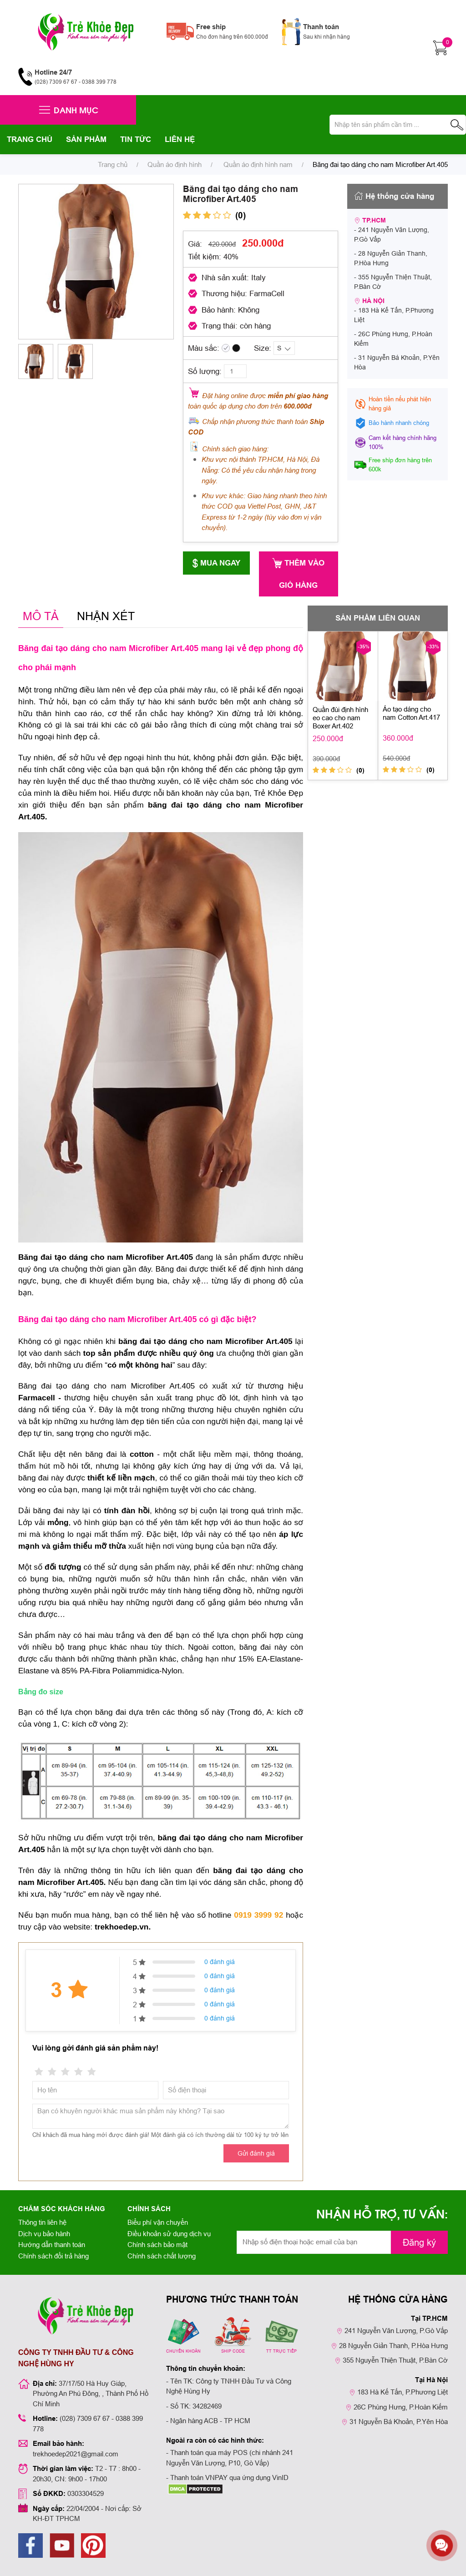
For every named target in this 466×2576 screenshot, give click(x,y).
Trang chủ (112, 164)
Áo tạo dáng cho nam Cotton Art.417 (411, 713)
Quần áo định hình (174, 164)
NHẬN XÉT (106, 616)
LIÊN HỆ (180, 139)
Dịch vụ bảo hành (44, 2234)
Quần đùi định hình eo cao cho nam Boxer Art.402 (340, 718)
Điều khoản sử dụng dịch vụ (169, 2234)
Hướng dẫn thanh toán (51, 2244)
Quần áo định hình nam (257, 164)
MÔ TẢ (41, 616)
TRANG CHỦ (29, 139)
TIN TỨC (135, 139)
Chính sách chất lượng (161, 2256)
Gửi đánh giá (256, 2153)
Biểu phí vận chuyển (157, 2222)
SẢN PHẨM (86, 139)
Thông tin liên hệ (42, 2222)
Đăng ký (419, 2242)
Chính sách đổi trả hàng (53, 2256)
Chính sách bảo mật (157, 2244)
